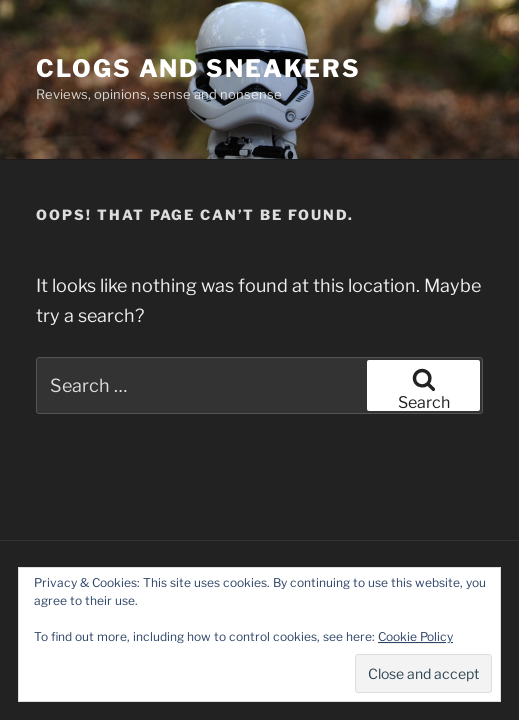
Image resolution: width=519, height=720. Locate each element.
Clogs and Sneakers (198, 68)
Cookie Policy (415, 636)
